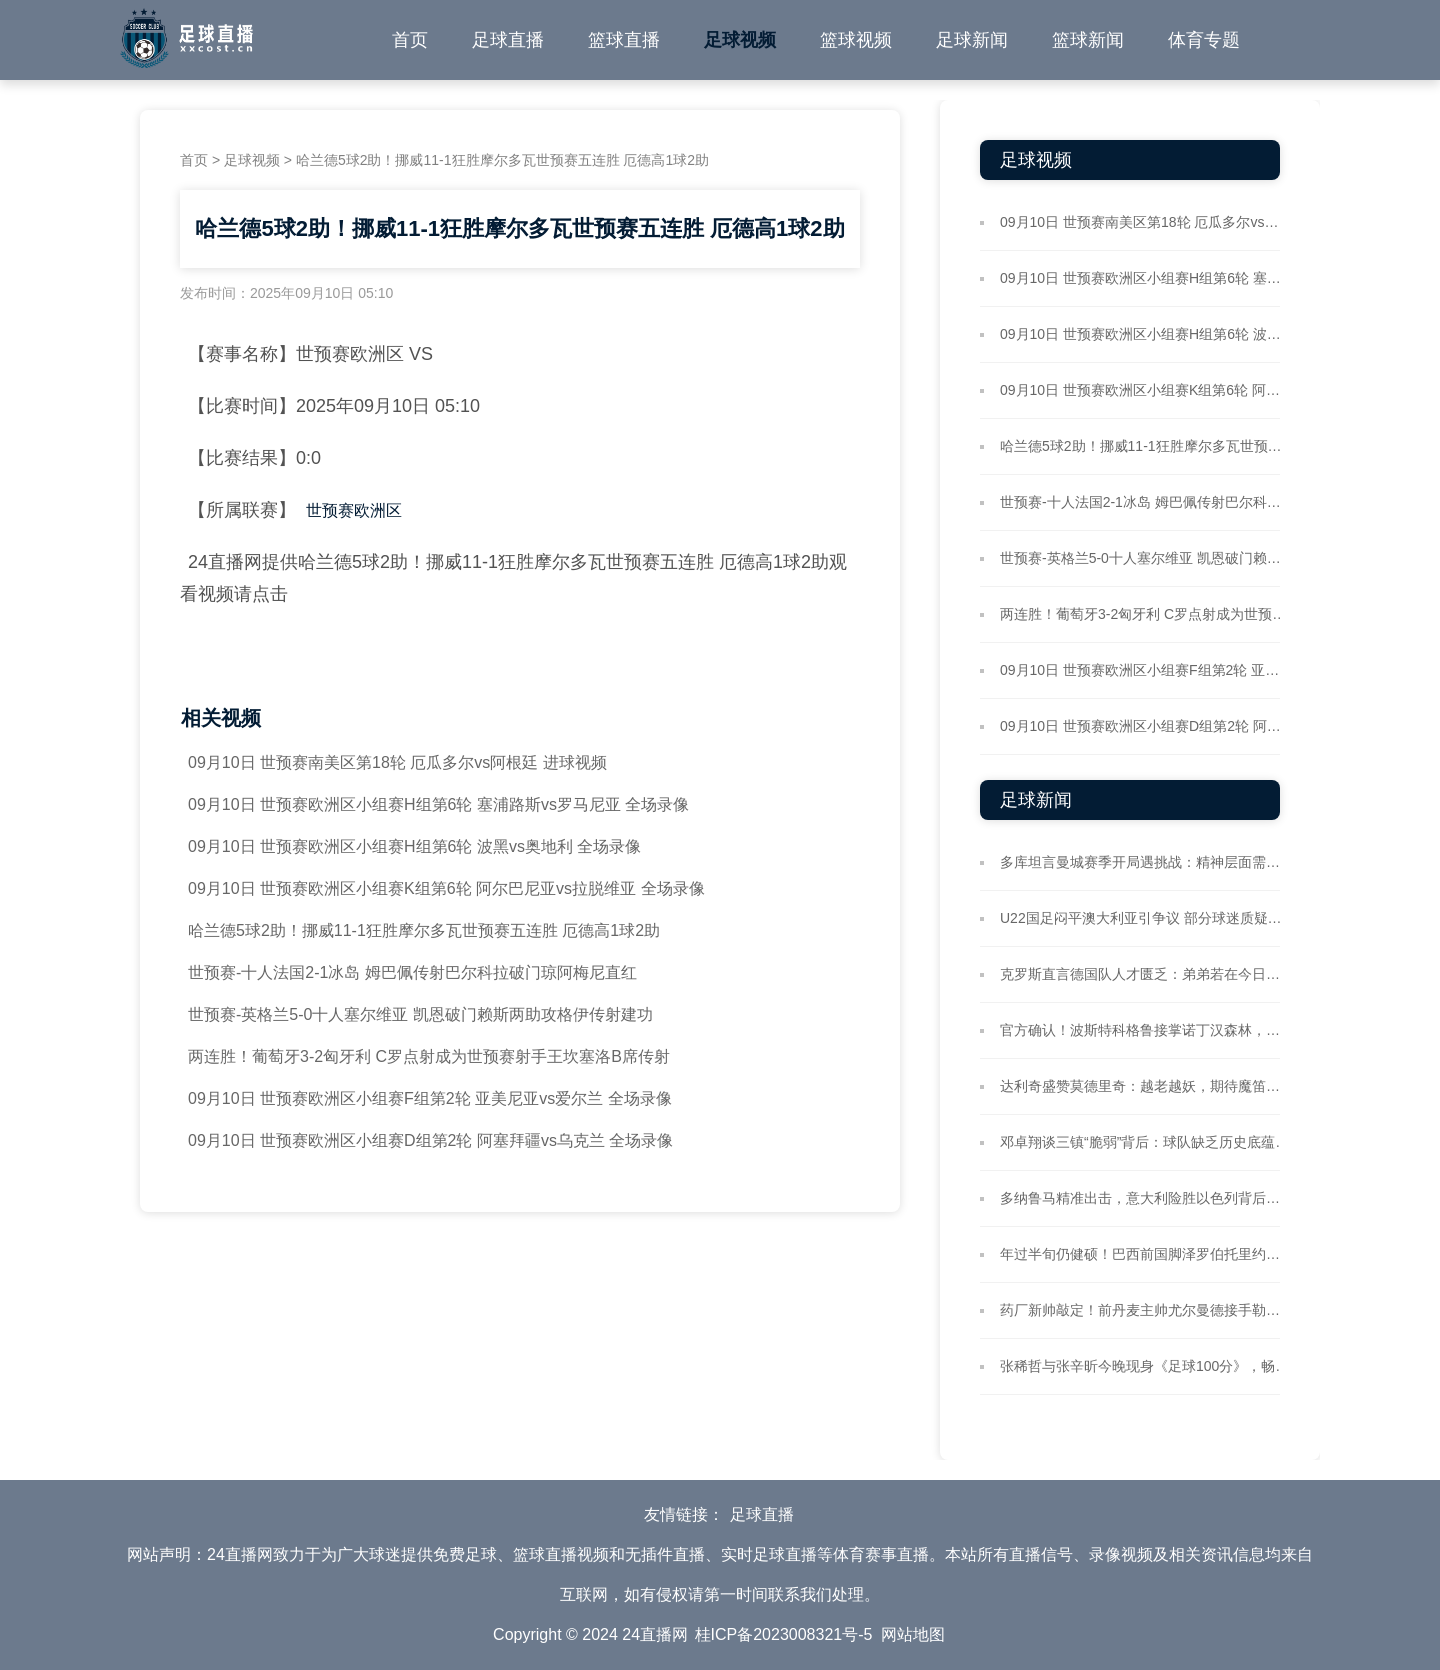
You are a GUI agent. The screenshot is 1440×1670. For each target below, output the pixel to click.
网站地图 (913, 1634)
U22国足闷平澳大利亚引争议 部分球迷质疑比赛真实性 (1145, 918)
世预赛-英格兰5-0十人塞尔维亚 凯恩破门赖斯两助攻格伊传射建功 (420, 1014)
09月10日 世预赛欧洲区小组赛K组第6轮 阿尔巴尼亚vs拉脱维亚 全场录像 (446, 888)
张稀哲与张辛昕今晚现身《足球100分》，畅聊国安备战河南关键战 (1145, 1366)
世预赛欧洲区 (354, 510)
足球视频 (740, 40)
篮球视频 (856, 40)
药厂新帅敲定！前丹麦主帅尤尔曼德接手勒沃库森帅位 (1145, 1310)
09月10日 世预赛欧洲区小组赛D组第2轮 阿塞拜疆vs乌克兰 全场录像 (430, 1140)
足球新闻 (972, 40)
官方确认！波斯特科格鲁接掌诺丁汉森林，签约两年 (1145, 1030)
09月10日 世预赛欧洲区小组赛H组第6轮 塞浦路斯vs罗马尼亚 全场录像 (438, 804)
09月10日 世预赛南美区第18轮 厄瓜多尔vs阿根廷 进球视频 (397, 762)
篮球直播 (624, 40)
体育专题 (1204, 40)
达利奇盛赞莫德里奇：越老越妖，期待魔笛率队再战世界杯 (1145, 1086)
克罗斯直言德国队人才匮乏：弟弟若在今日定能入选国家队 (1145, 974)
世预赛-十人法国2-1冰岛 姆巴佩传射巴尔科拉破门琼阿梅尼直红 (412, 972)
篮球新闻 (1088, 40)
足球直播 (508, 40)
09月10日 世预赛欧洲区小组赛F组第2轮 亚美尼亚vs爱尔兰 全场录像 (430, 1098)
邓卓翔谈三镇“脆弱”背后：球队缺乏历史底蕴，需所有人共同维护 (1145, 1142)
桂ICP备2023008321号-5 (784, 1634)
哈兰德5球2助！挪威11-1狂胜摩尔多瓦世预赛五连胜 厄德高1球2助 (424, 930)
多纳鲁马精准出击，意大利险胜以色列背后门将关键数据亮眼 (1145, 1198)
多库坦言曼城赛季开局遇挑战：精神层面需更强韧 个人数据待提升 (1145, 862)
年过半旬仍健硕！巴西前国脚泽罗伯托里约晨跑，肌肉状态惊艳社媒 (1145, 1254)
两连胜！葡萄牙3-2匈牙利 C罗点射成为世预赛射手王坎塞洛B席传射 (429, 1056)
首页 (410, 40)
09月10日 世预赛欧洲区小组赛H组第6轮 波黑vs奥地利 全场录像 (414, 846)
